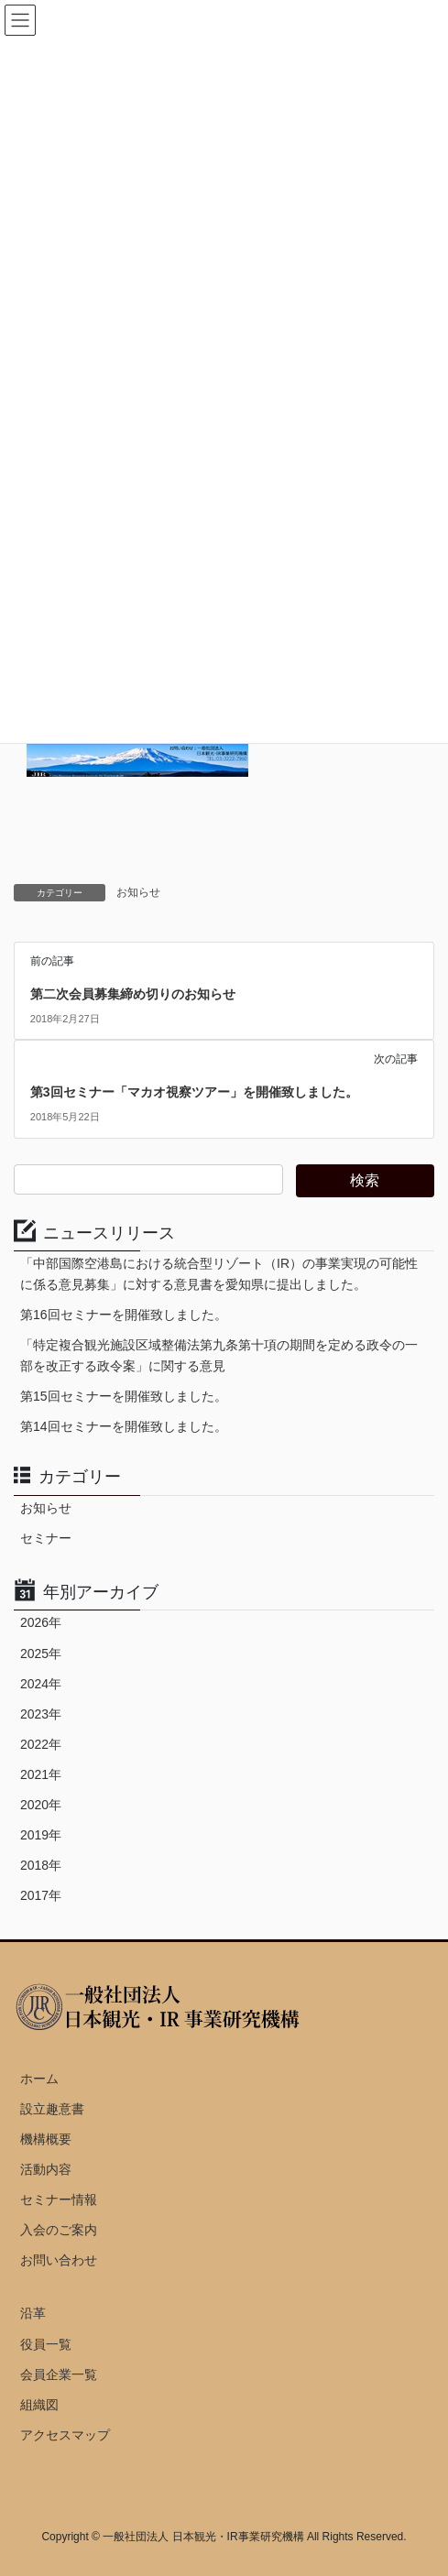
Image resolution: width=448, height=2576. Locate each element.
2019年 (40, 1835)
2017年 (40, 1895)
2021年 (40, 1774)
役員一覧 (45, 2344)
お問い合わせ (58, 2260)
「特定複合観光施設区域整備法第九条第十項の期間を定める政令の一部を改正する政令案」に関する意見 (219, 1355)
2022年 (40, 1744)
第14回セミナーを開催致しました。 (123, 1426)
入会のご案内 (58, 2229)
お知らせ (138, 892)
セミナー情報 (58, 2199)
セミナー (45, 1538)
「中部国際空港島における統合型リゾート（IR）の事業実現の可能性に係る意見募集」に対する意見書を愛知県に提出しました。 (219, 1274)
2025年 (40, 1653)
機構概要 (45, 2139)
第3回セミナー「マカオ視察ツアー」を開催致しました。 (194, 1092)
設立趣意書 (52, 2108)
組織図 (39, 2404)
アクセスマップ (65, 2435)
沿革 (33, 2313)
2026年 (40, 1622)
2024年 (40, 1683)
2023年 (40, 1714)
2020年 (40, 1804)
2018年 (40, 1865)
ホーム (39, 2078)
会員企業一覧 (58, 2374)
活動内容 (45, 2169)
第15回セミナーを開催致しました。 (123, 1396)
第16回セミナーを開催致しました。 (123, 1314)
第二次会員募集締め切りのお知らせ (132, 994)
